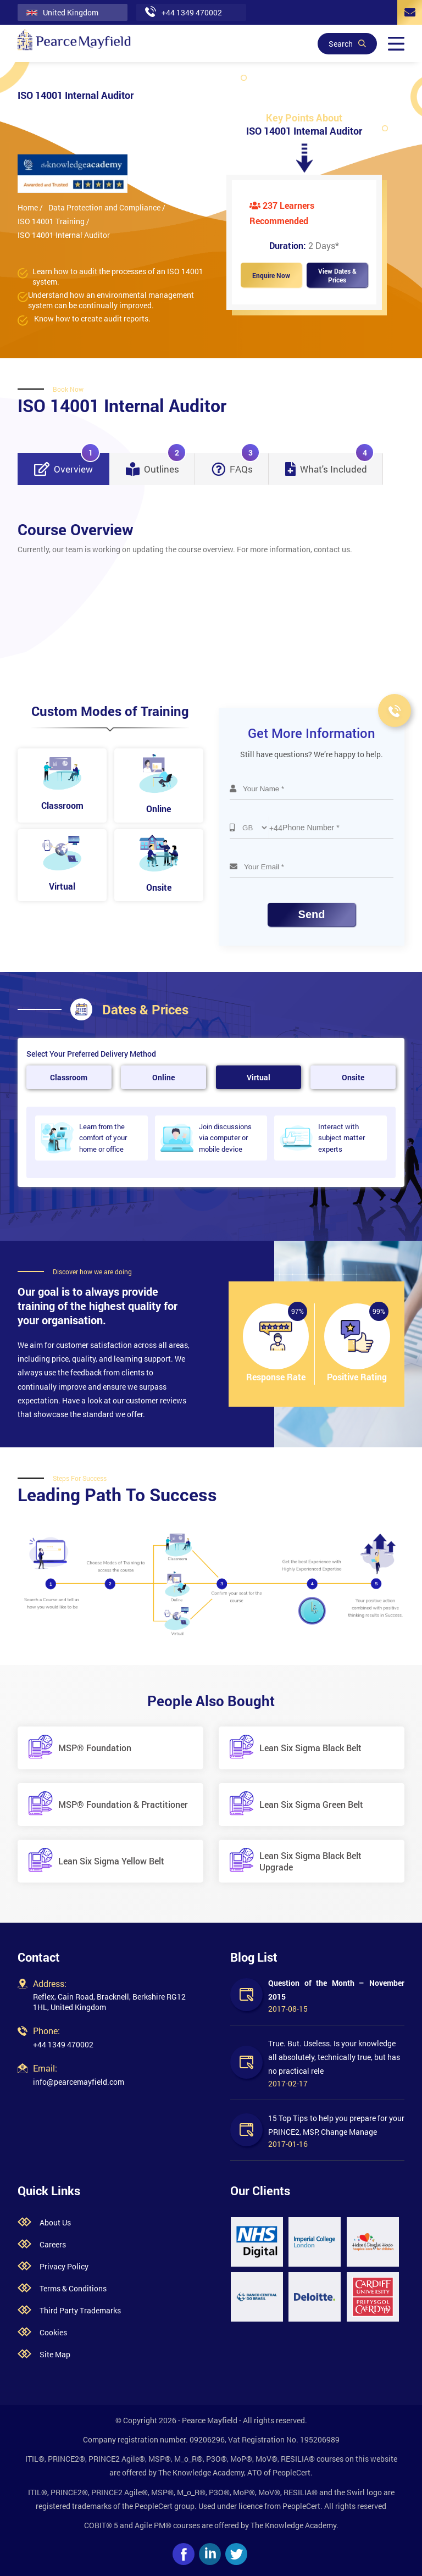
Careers (53, 2244)
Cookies (53, 2332)
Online (163, 1077)
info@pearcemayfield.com (78, 2082)
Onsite (353, 1077)
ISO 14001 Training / (54, 221)
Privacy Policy (64, 2266)
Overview (67, 464)
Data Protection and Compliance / (106, 207)
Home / (30, 207)
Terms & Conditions (73, 2288)
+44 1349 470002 (63, 2044)
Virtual (258, 1077)
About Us (55, 2222)
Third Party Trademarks (80, 2310)
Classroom (68, 1077)
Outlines (156, 464)
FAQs (236, 464)
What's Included (329, 464)
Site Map (55, 2354)
